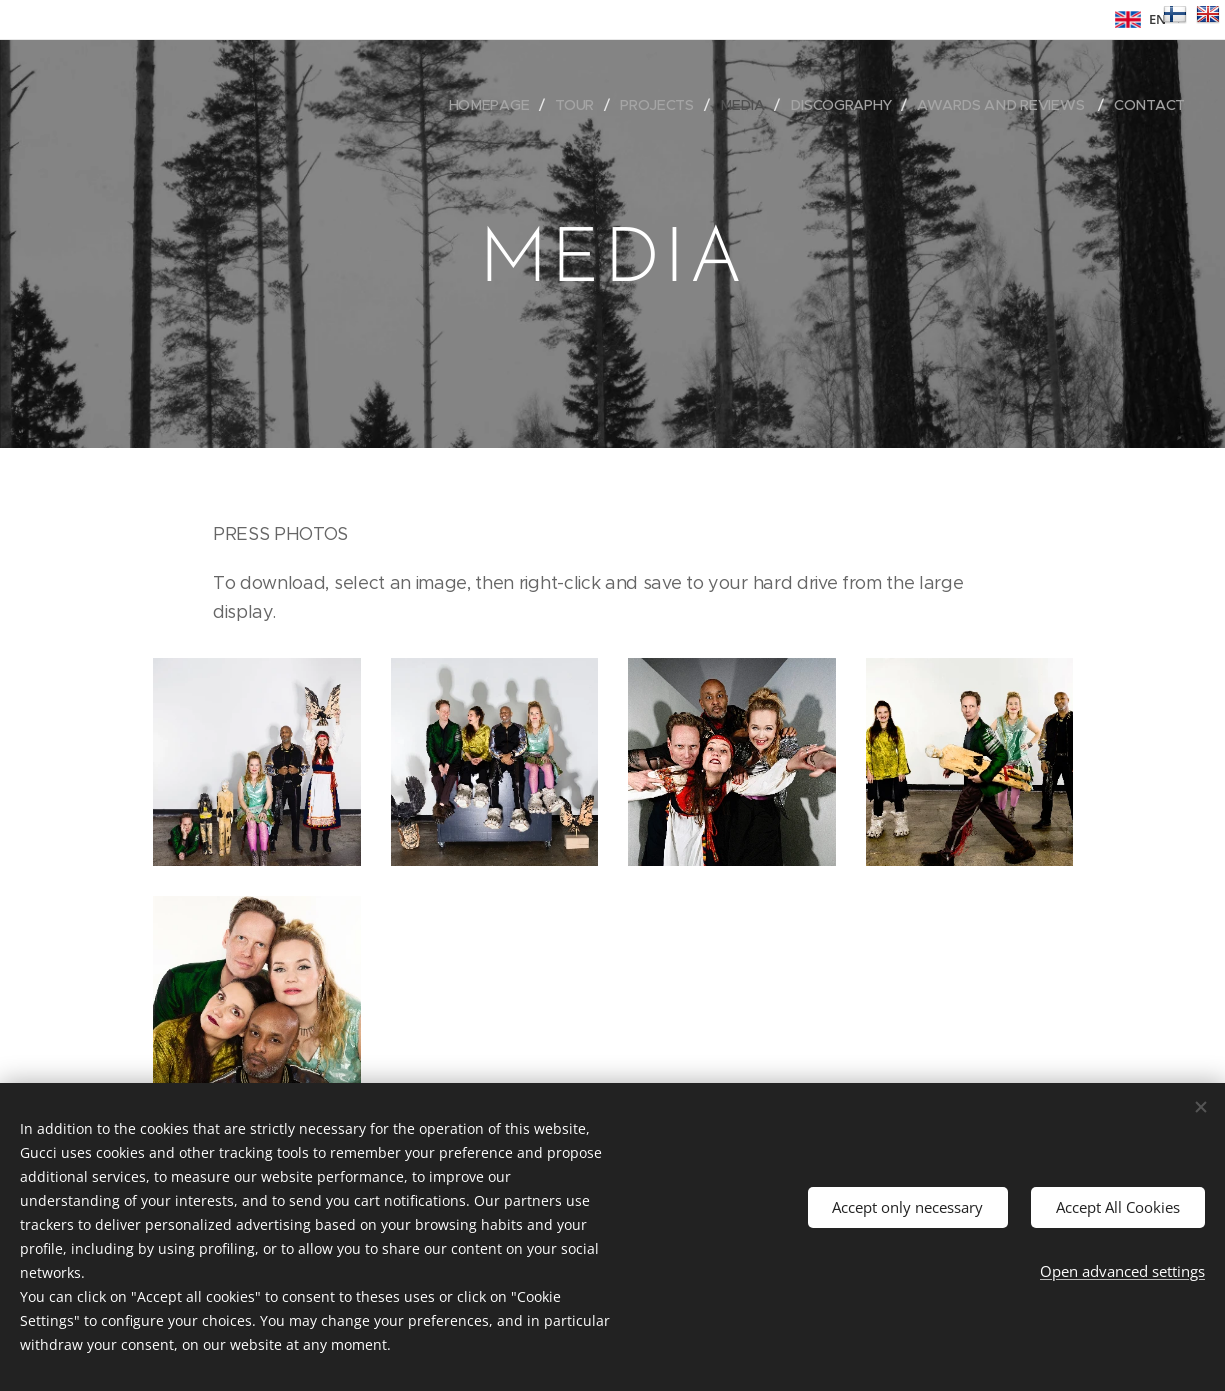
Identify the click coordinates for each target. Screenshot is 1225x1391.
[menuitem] (495, 105)
